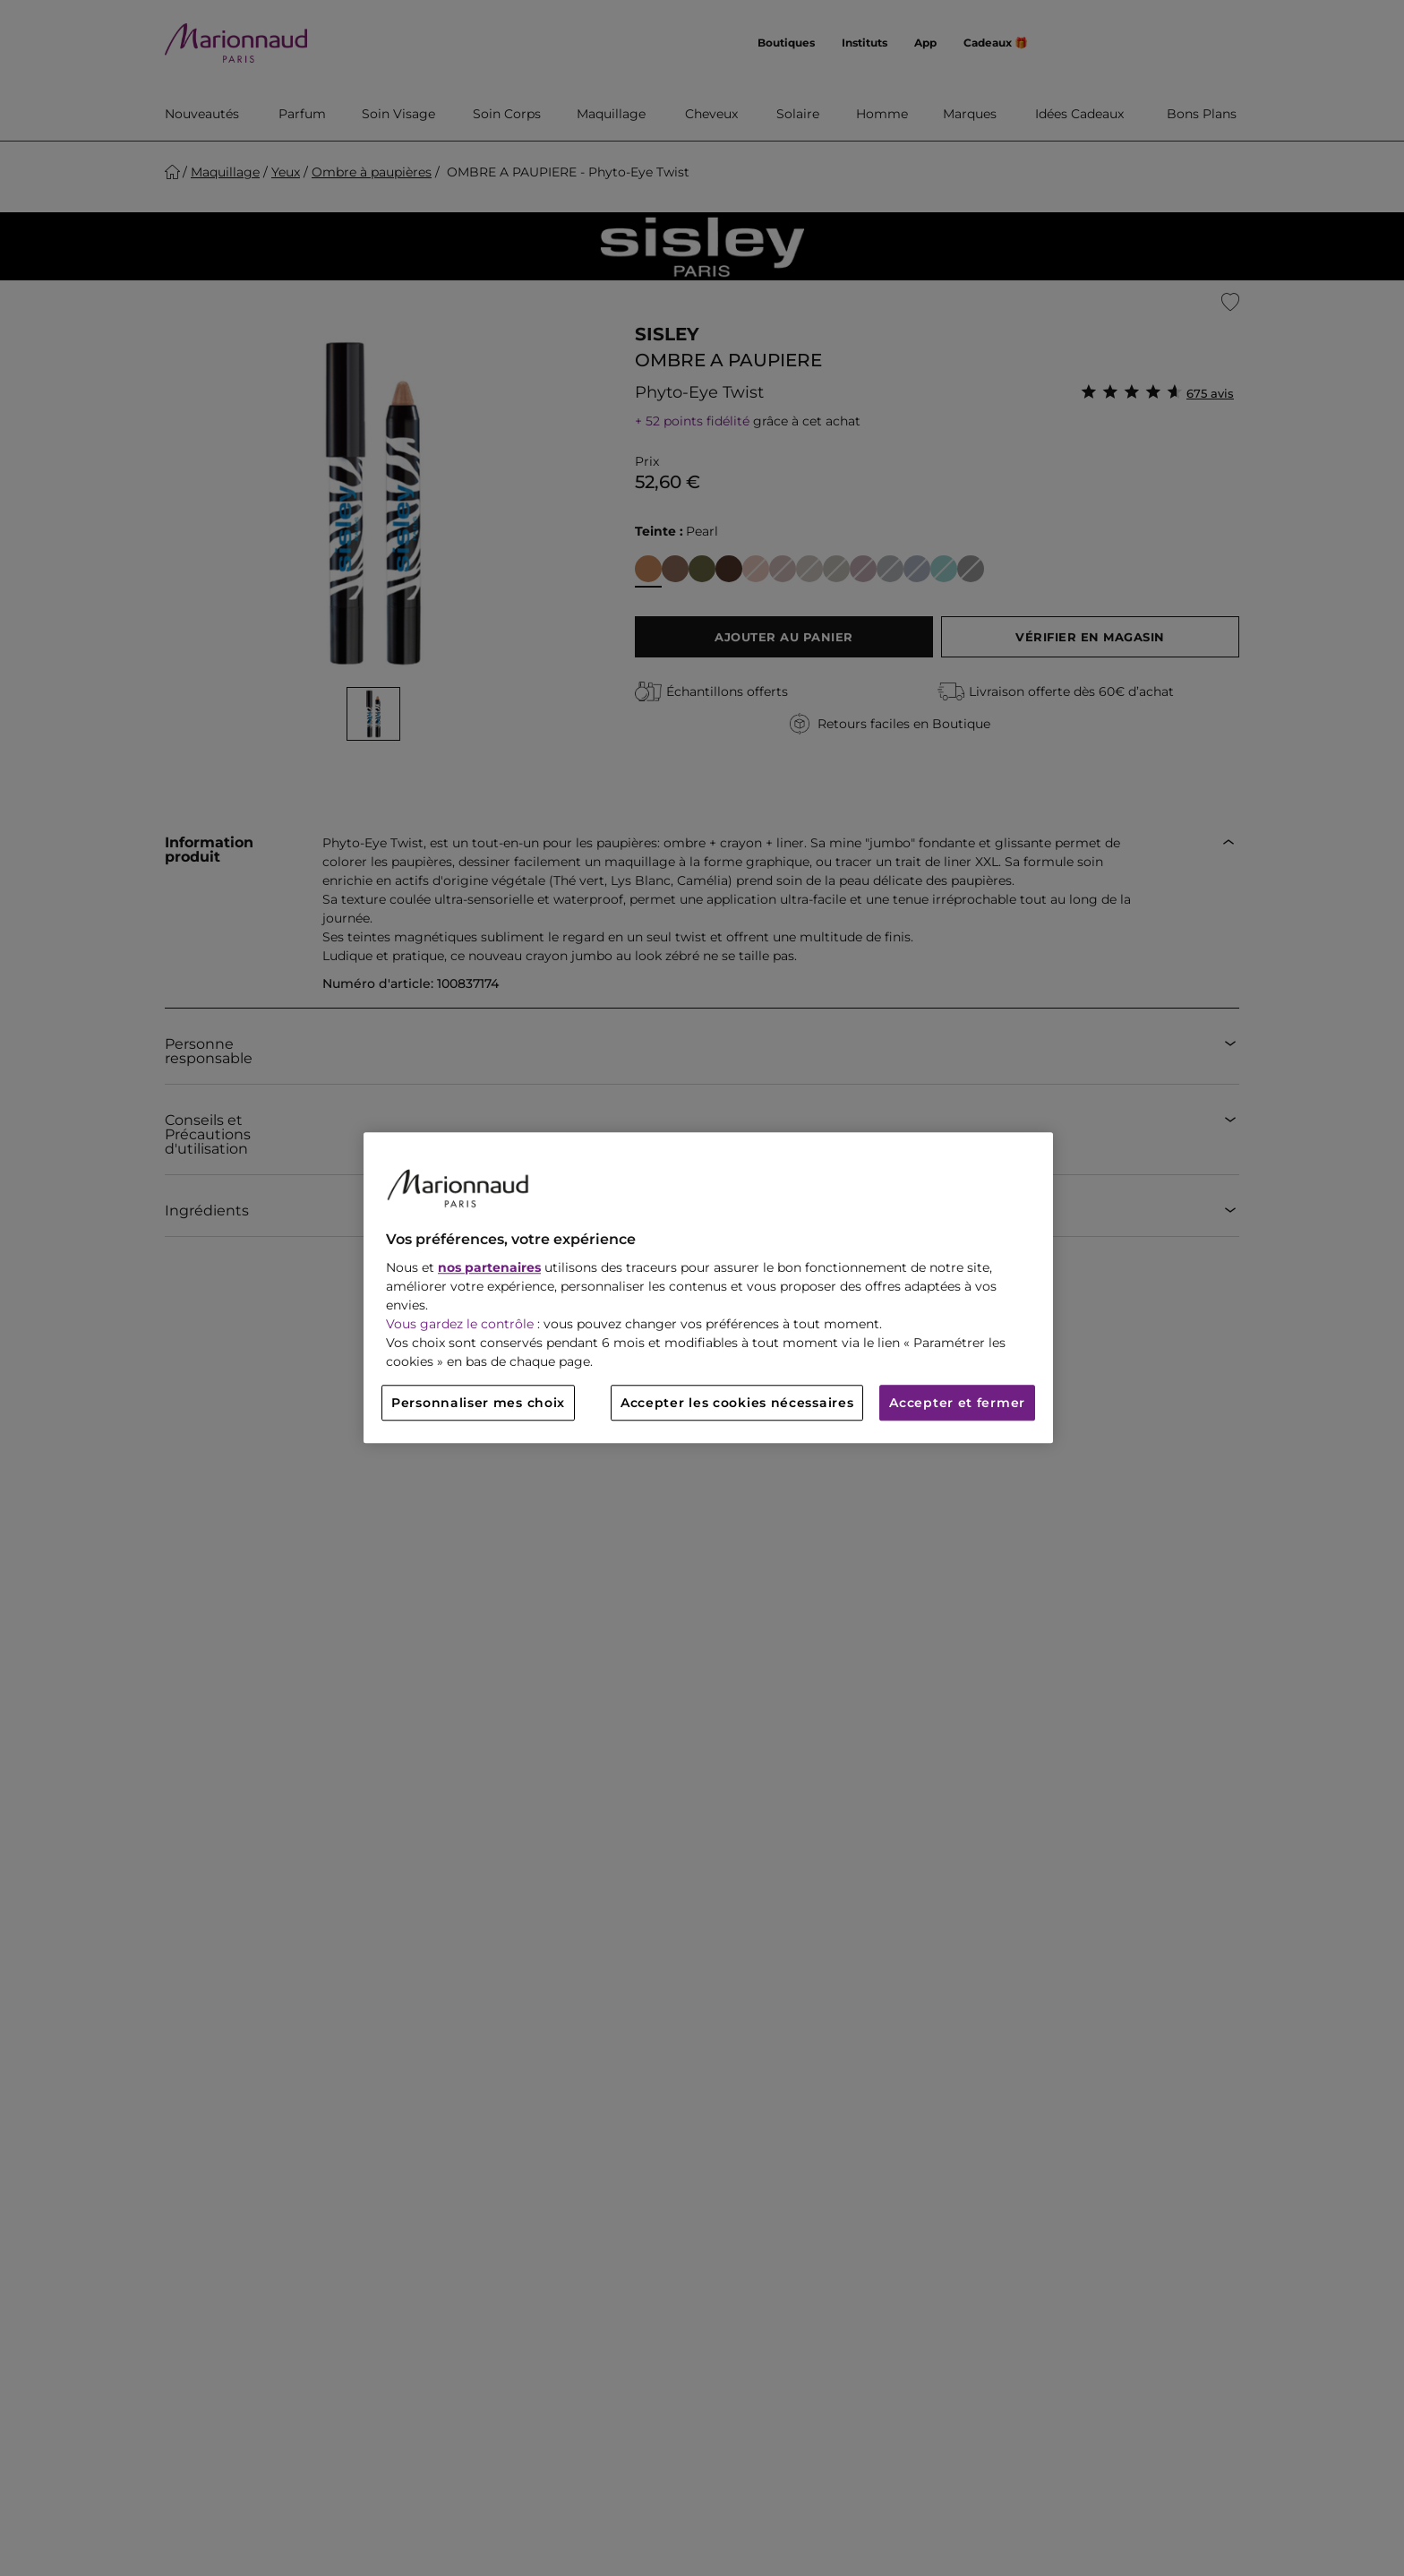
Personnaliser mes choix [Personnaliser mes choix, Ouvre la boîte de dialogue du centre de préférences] (478, 1403)
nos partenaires (489, 1268)
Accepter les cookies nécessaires (737, 1403)
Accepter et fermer (957, 1403)
